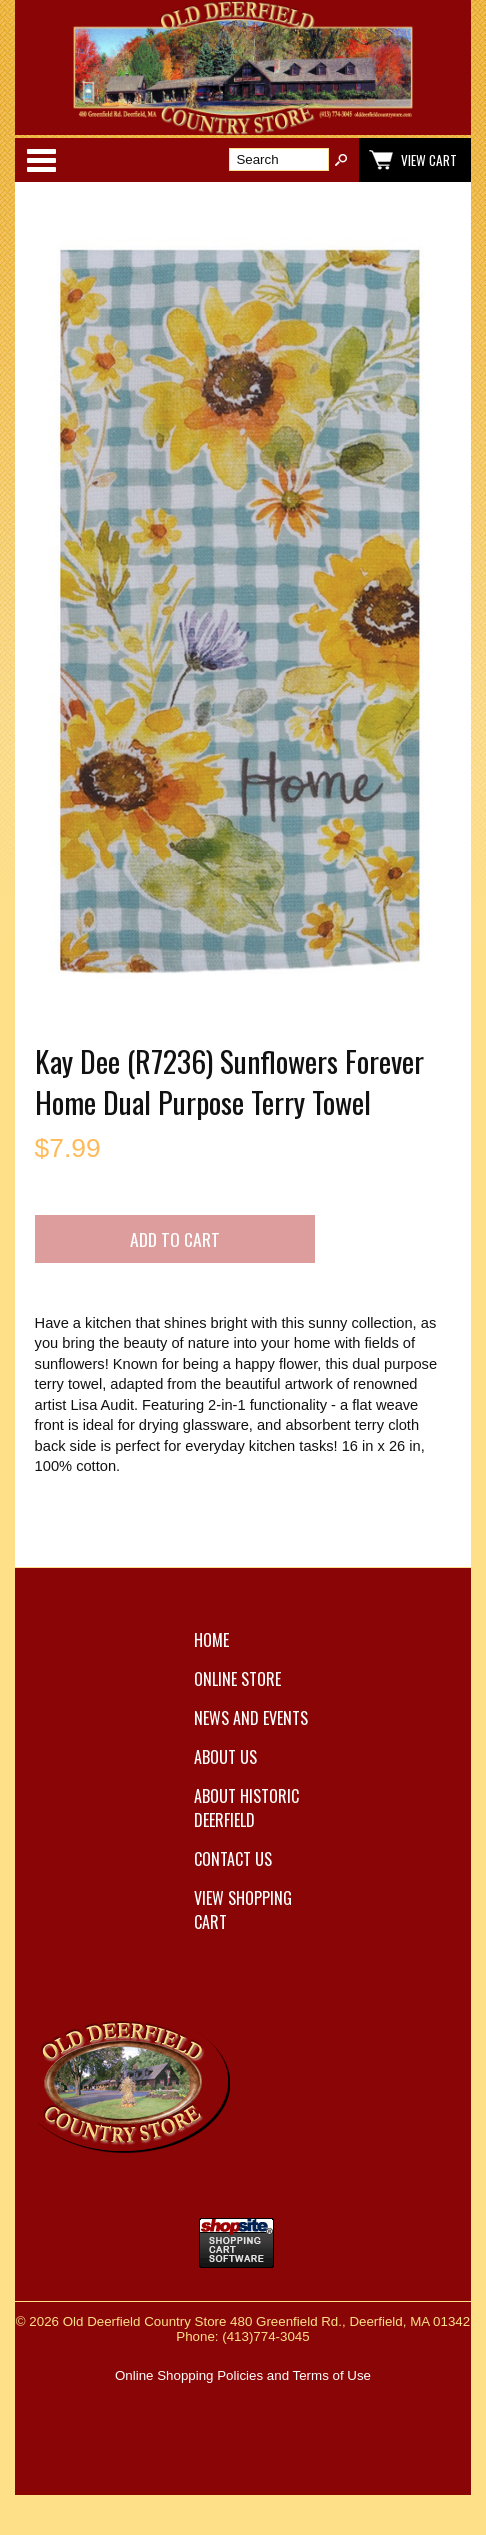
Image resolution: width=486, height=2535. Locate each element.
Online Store (237, 1679)
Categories (41, 160)
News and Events (251, 1718)
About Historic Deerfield (246, 1808)
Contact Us (233, 1859)
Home (211, 1640)
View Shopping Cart (243, 1910)
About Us (225, 1757)
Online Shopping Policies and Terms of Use (243, 2375)
